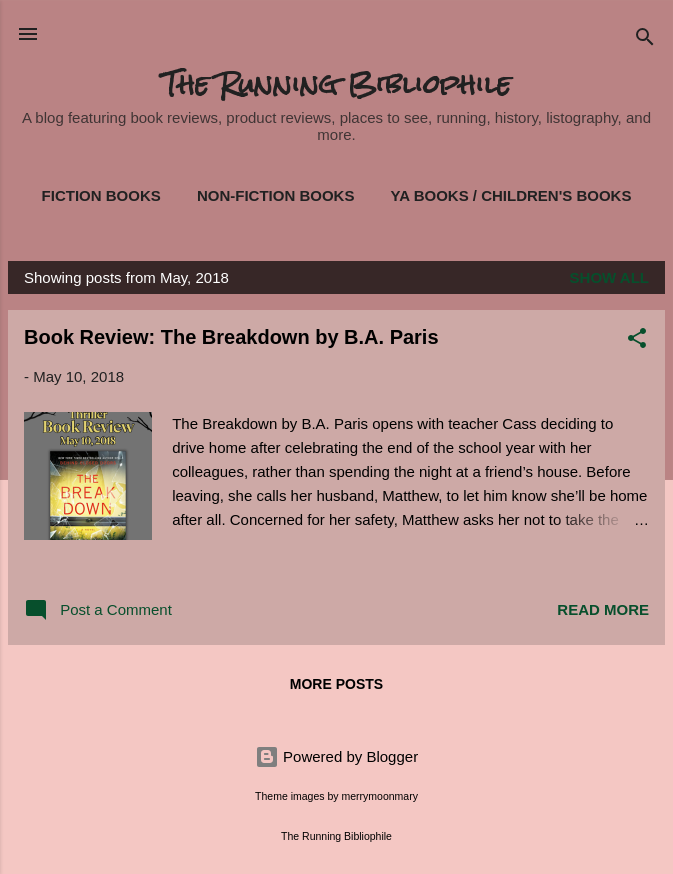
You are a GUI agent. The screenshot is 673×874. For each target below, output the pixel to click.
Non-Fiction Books (276, 195)
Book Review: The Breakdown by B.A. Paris (231, 337)
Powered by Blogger (336, 756)
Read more (603, 609)
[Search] (645, 40)
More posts (336, 684)
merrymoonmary (379, 796)
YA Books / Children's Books (511, 195)
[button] (637, 341)
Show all (609, 277)
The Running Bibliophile (336, 84)
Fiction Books (101, 195)
